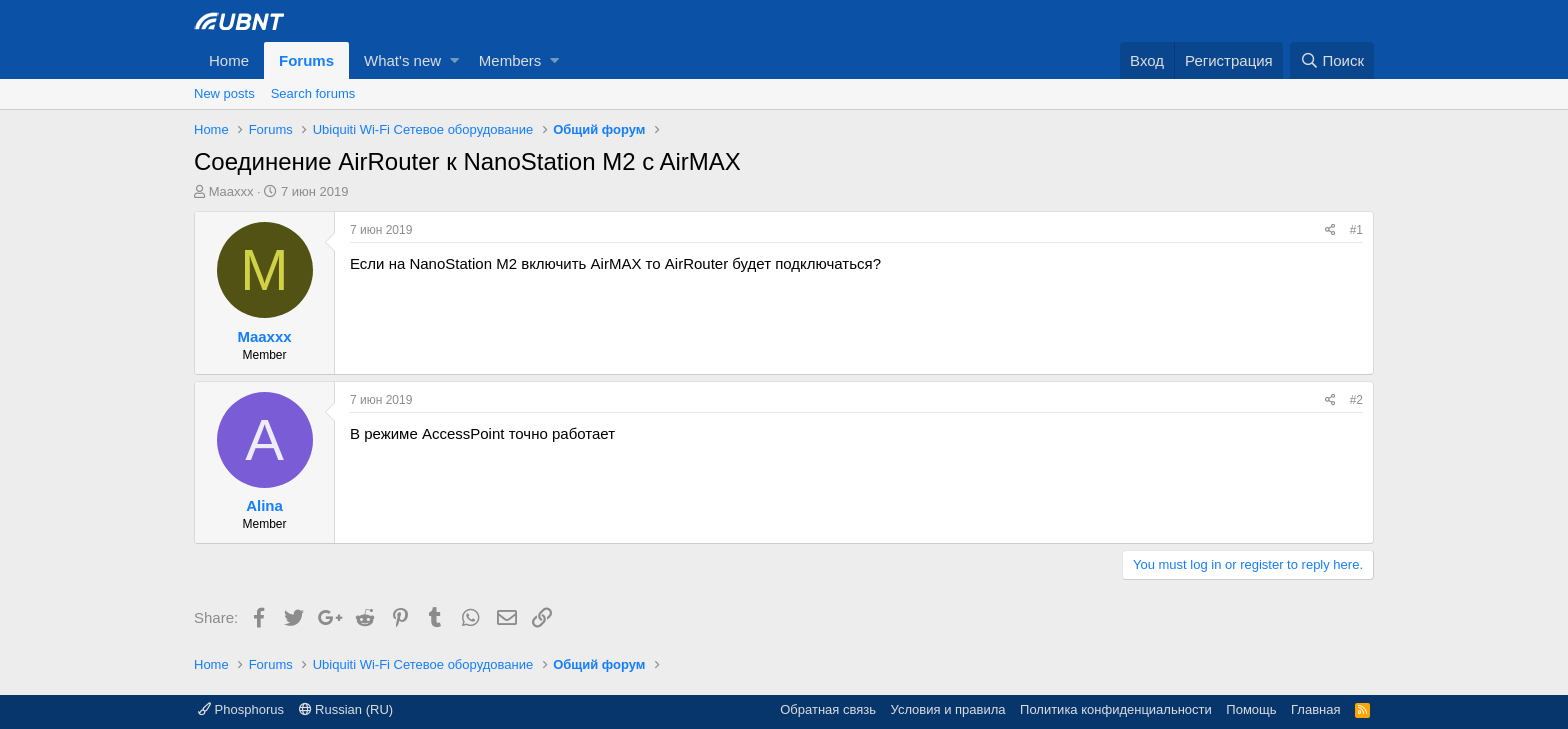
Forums (306, 60)
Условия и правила (948, 709)
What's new (402, 60)
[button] (454, 60)
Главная (1315, 709)
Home (229, 60)
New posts (224, 93)
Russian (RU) (346, 709)
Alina (264, 505)
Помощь (1251, 709)
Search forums (313, 93)
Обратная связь (828, 709)
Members (510, 60)
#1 (1356, 230)
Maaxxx (231, 191)
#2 (1356, 400)
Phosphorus (241, 709)
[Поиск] (1332, 60)
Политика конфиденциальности (1116, 709)
